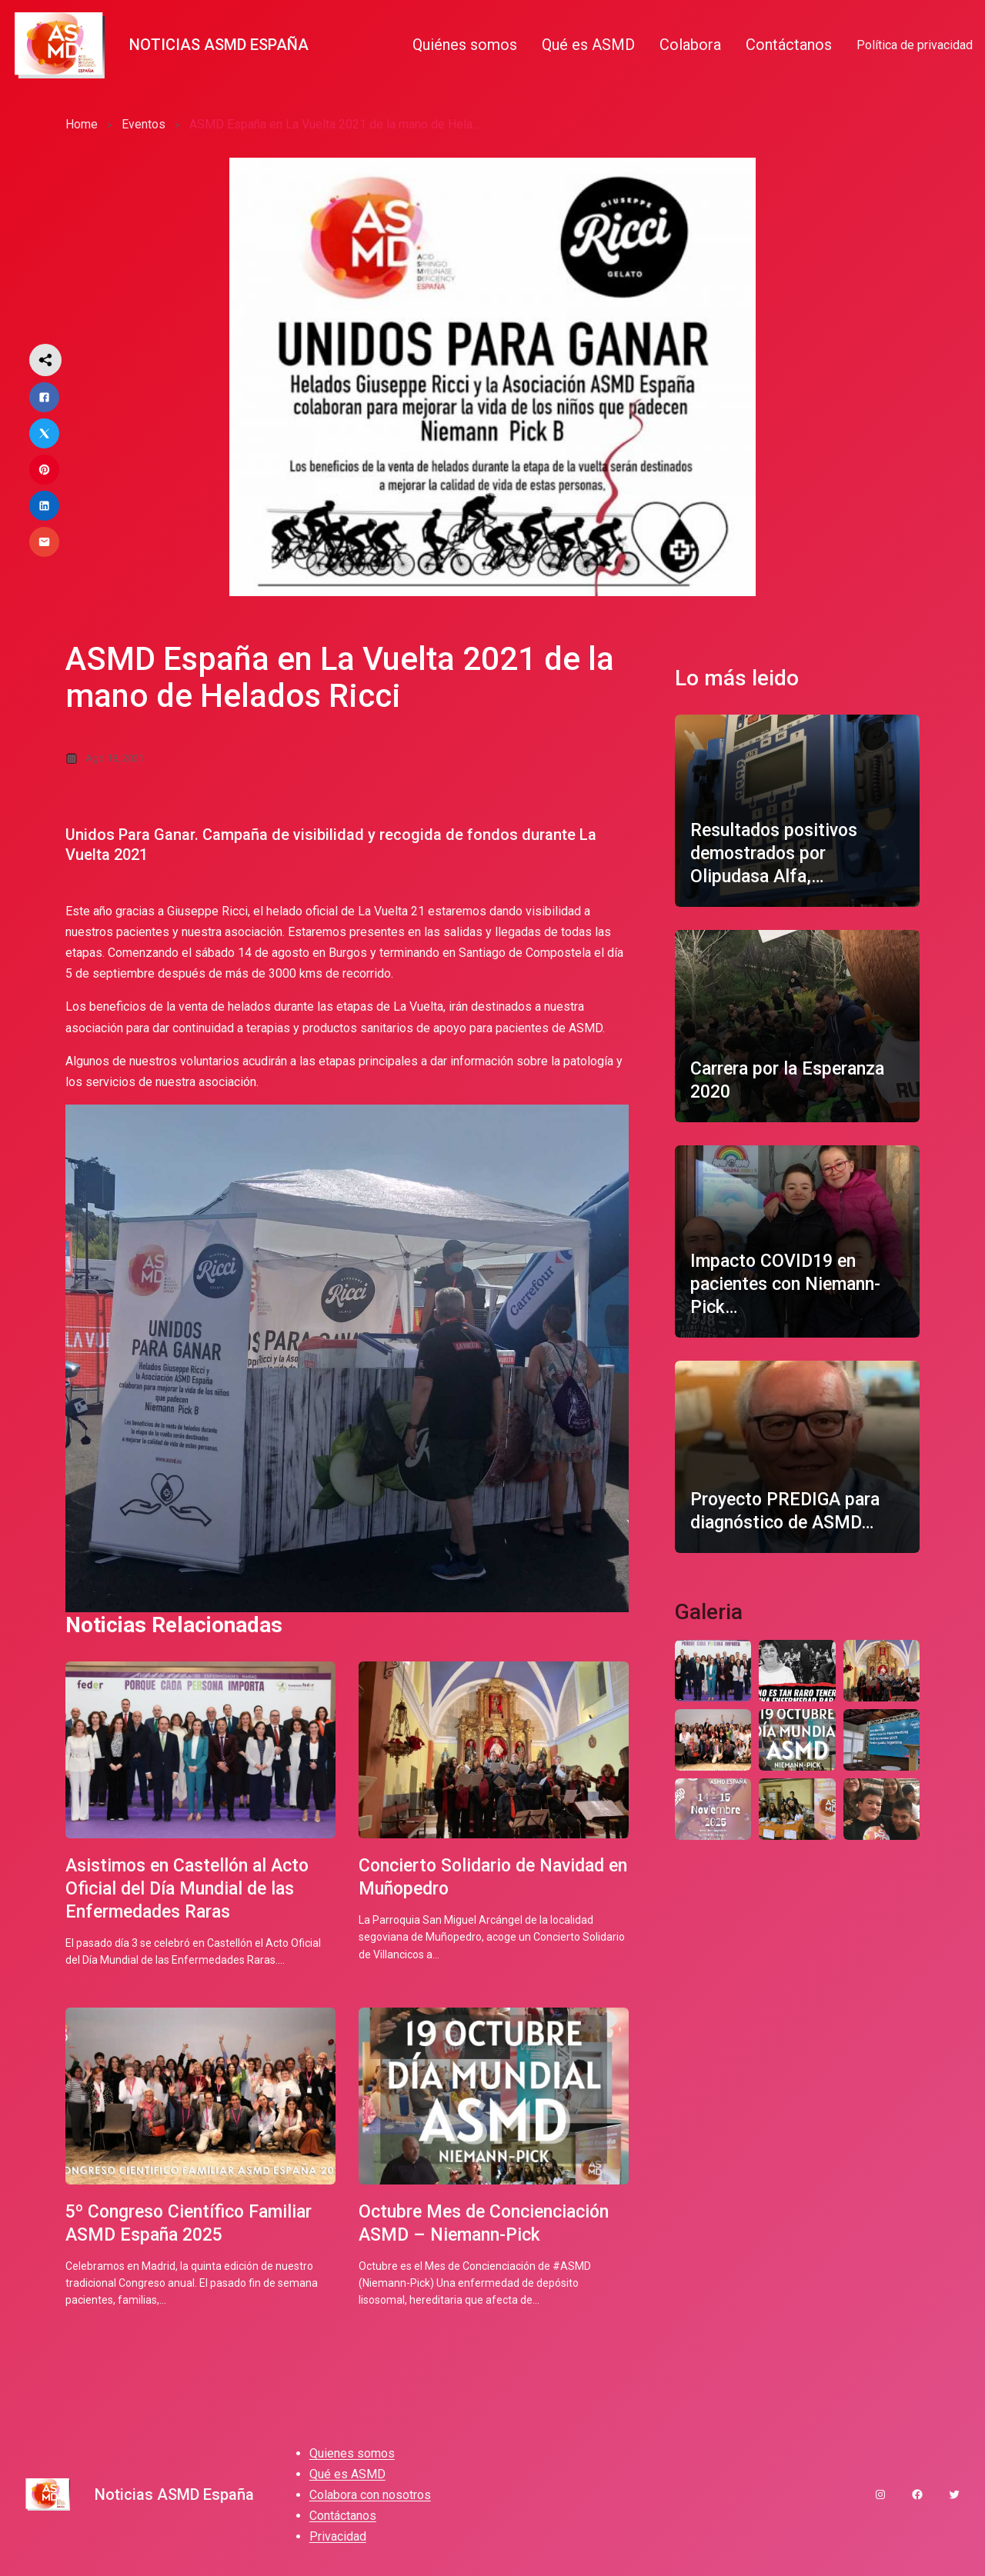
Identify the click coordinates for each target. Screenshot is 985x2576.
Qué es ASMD (347, 2478)
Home (81, 124)
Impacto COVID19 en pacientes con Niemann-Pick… (791, 1284)
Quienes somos (352, 2457)
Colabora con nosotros (370, 2499)
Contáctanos (342, 2520)
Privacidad (337, 2541)
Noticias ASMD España (219, 44)
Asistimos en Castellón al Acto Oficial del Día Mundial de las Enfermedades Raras (193, 1887)
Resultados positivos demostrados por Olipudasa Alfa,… (778, 853)
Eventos (143, 124)
